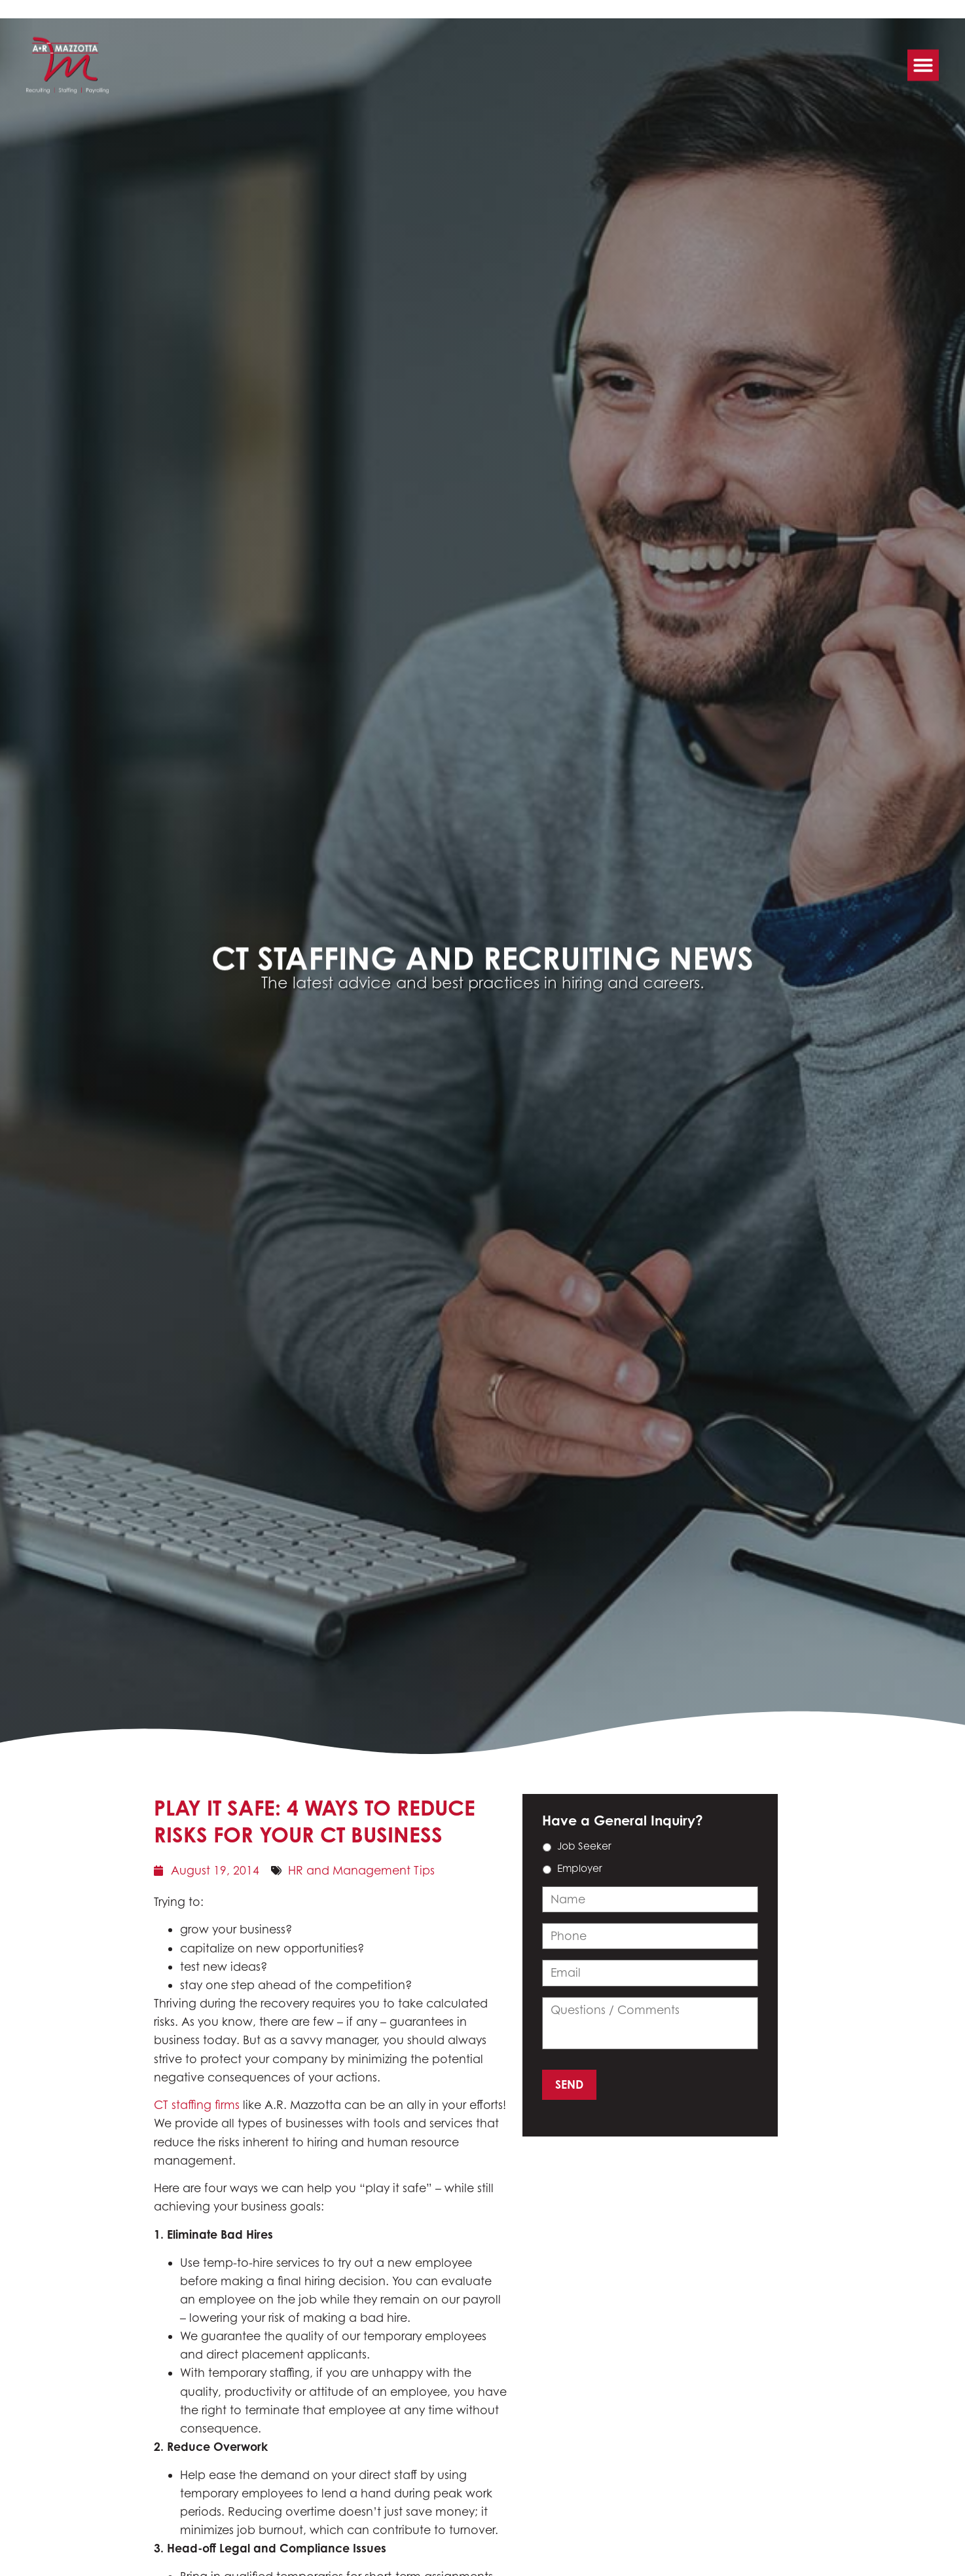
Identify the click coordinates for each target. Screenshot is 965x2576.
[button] (923, 57)
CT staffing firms (197, 2105)
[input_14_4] (650, 1973)
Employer (579, 1868)
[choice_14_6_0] (547, 1847)
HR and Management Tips (361, 1870)
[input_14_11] (650, 2023)
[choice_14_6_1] (547, 1869)
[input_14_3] (650, 1936)
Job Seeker (584, 1846)
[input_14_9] (650, 1899)
